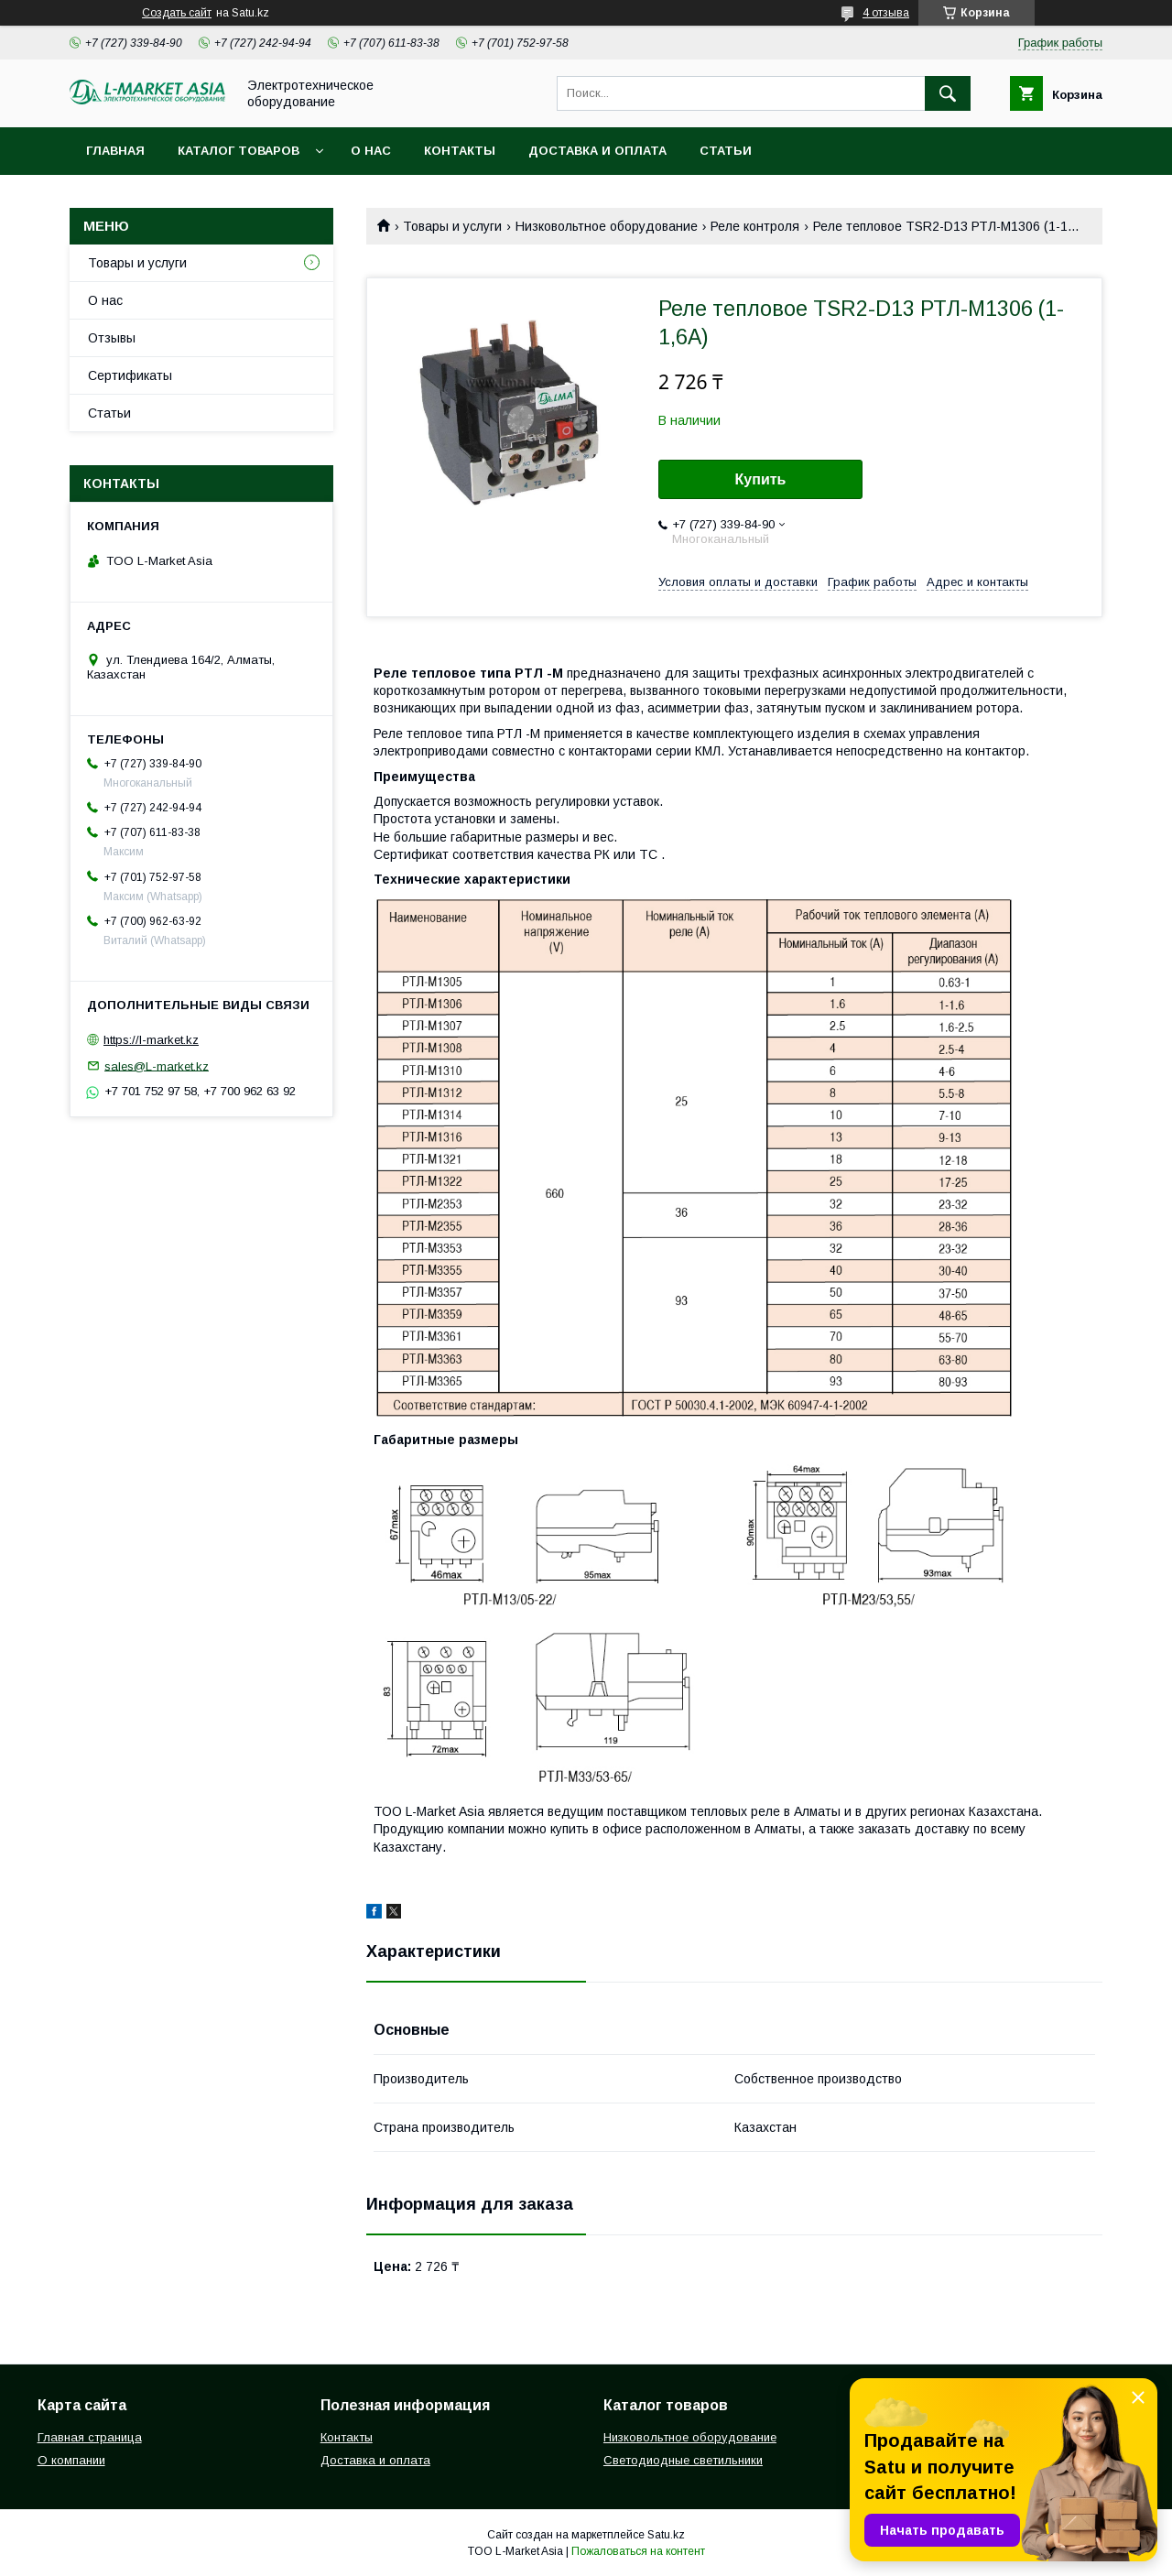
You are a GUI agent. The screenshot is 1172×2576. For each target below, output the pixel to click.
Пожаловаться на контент (638, 2551)
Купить (761, 479)
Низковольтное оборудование (606, 226)
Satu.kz (666, 2534)
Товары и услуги (452, 226)
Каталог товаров (238, 151)
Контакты (459, 151)
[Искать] (948, 93)
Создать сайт (177, 12)
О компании (71, 2460)
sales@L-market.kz (156, 1065)
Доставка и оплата (597, 151)
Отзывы (112, 338)
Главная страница (90, 2437)
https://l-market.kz (151, 1040)
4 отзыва (886, 12)
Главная (115, 151)
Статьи (726, 151)
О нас (371, 151)
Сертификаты (130, 375)
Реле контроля (755, 226)
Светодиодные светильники (683, 2460)
